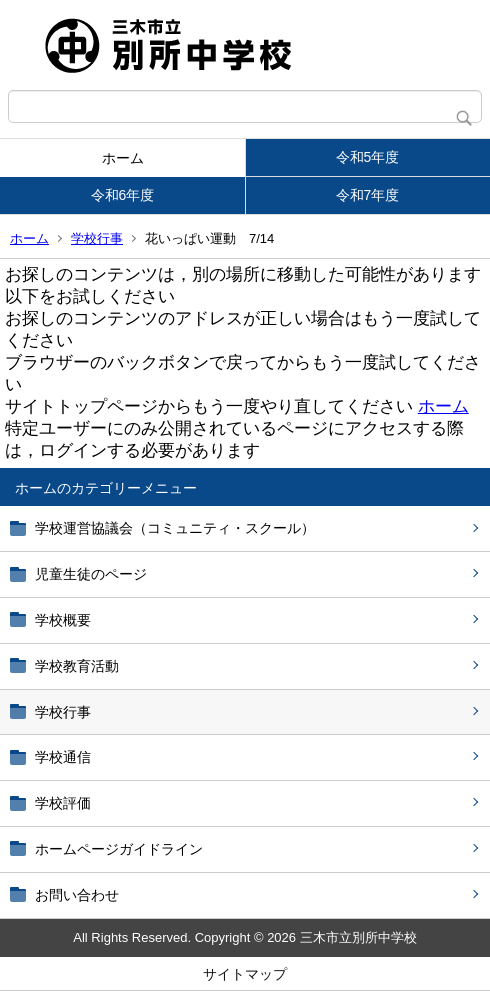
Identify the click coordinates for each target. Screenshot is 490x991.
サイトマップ (245, 974)
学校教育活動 (77, 666)
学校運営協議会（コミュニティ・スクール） (175, 528)
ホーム (123, 158)
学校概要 (63, 620)
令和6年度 (123, 195)
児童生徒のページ (91, 574)
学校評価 (63, 803)
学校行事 (97, 238)
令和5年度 (368, 157)
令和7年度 (368, 195)
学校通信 (63, 757)
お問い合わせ (77, 895)
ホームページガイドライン (119, 849)
